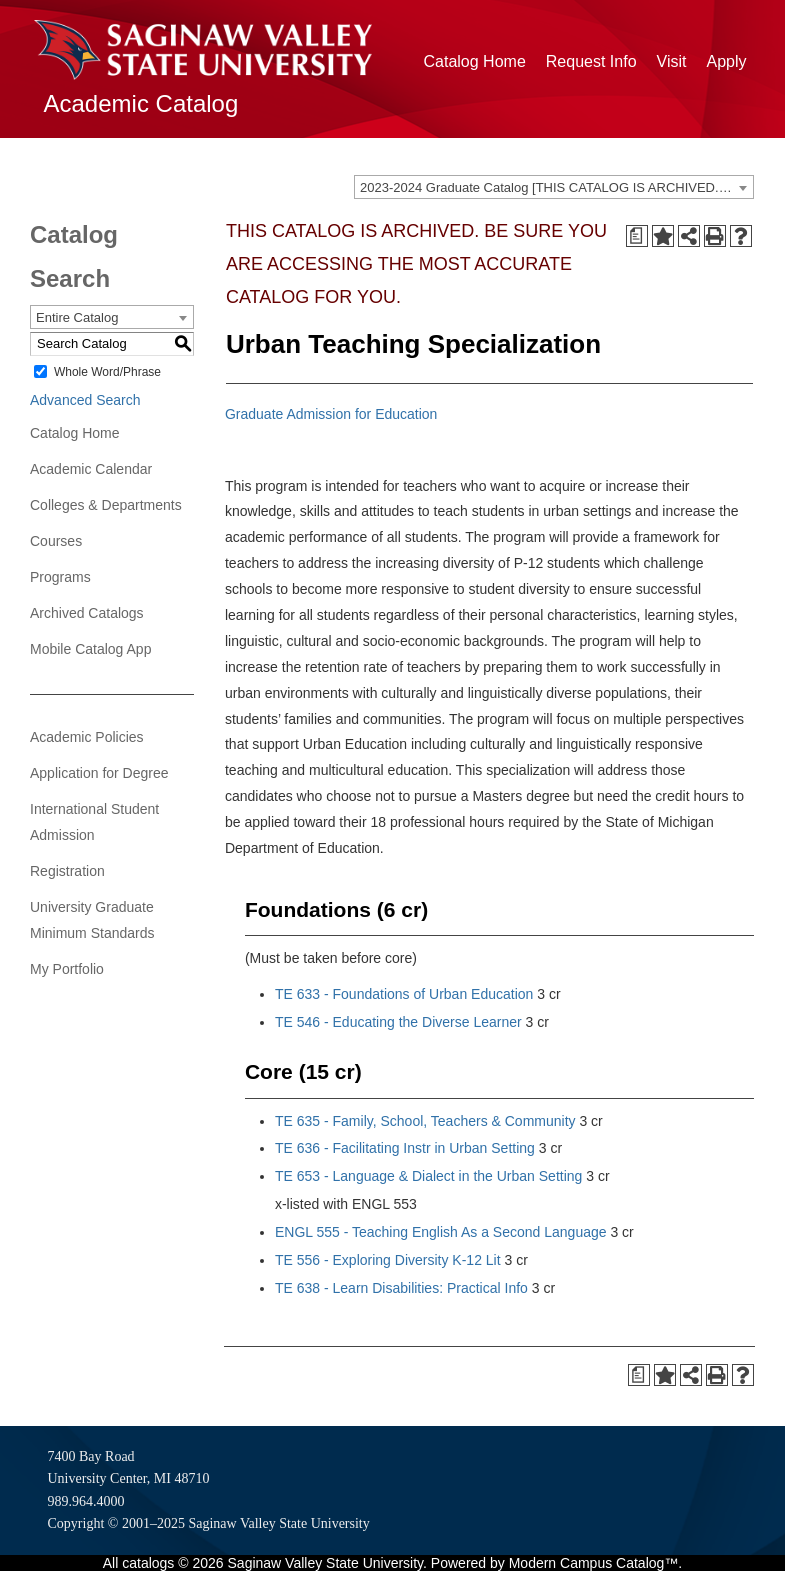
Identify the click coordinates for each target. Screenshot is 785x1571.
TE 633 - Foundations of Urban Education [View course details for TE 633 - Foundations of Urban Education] (404, 994)
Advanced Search (85, 400)
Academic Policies (87, 737)
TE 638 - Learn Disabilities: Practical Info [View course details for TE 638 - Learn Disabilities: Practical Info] (401, 1288)
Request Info (591, 61)
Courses (56, 541)
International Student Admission (94, 822)
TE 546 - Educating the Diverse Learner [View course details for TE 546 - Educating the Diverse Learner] (398, 1022)
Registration (67, 871)
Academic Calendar (91, 469)
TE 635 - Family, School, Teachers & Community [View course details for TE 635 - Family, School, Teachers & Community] (425, 1121)
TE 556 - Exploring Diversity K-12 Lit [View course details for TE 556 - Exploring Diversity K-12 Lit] (388, 1260)
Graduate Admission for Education (331, 414)
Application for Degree (99, 773)
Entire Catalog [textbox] (77, 317)
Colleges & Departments (106, 505)
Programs (60, 577)
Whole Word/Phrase (107, 372)
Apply (726, 61)
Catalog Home (475, 61)
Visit (672, 61)
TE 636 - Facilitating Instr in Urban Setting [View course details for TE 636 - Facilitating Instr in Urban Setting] (405, 1148)
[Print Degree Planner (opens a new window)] (637, 236)
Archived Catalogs (87, 613)
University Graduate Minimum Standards (92, 920)
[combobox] (554, 187)
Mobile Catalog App (90, 649)
